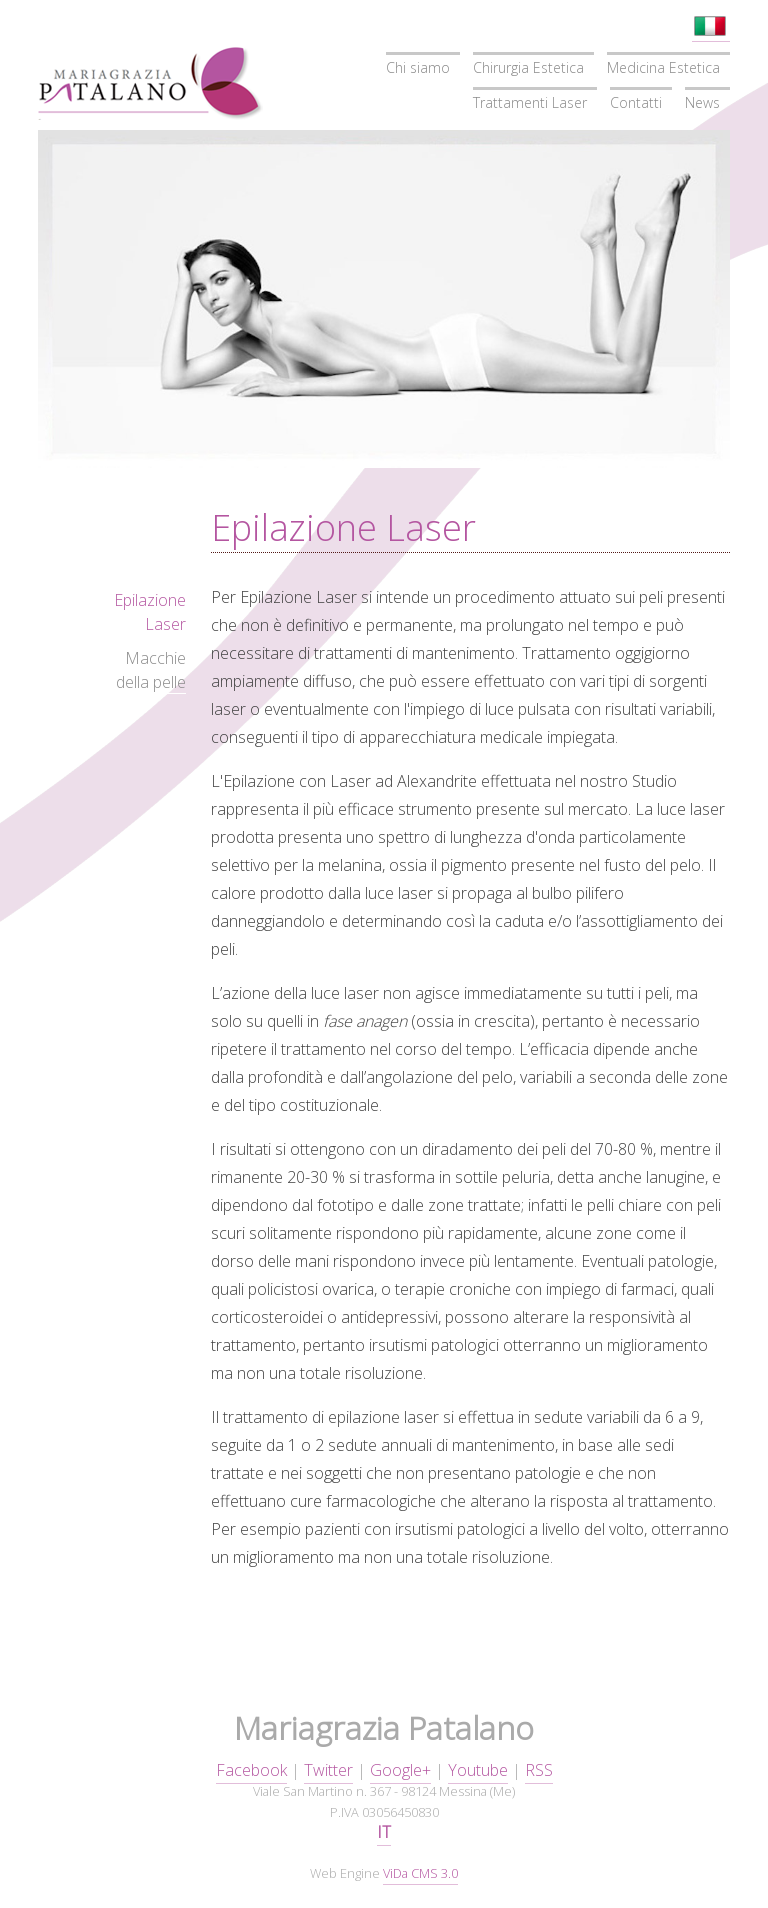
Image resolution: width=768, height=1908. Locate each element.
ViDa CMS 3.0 (420, 1873)
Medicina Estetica (663, 67)
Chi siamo (418, 67)
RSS (539, 1770)
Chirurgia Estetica (528, 67)
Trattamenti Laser (530, 102)
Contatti (636, 102)
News (702, 102)
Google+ (400, 1770)
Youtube (478, 1770)
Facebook (251, 1770)
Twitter (328, 1770)
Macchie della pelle (151, 670)
